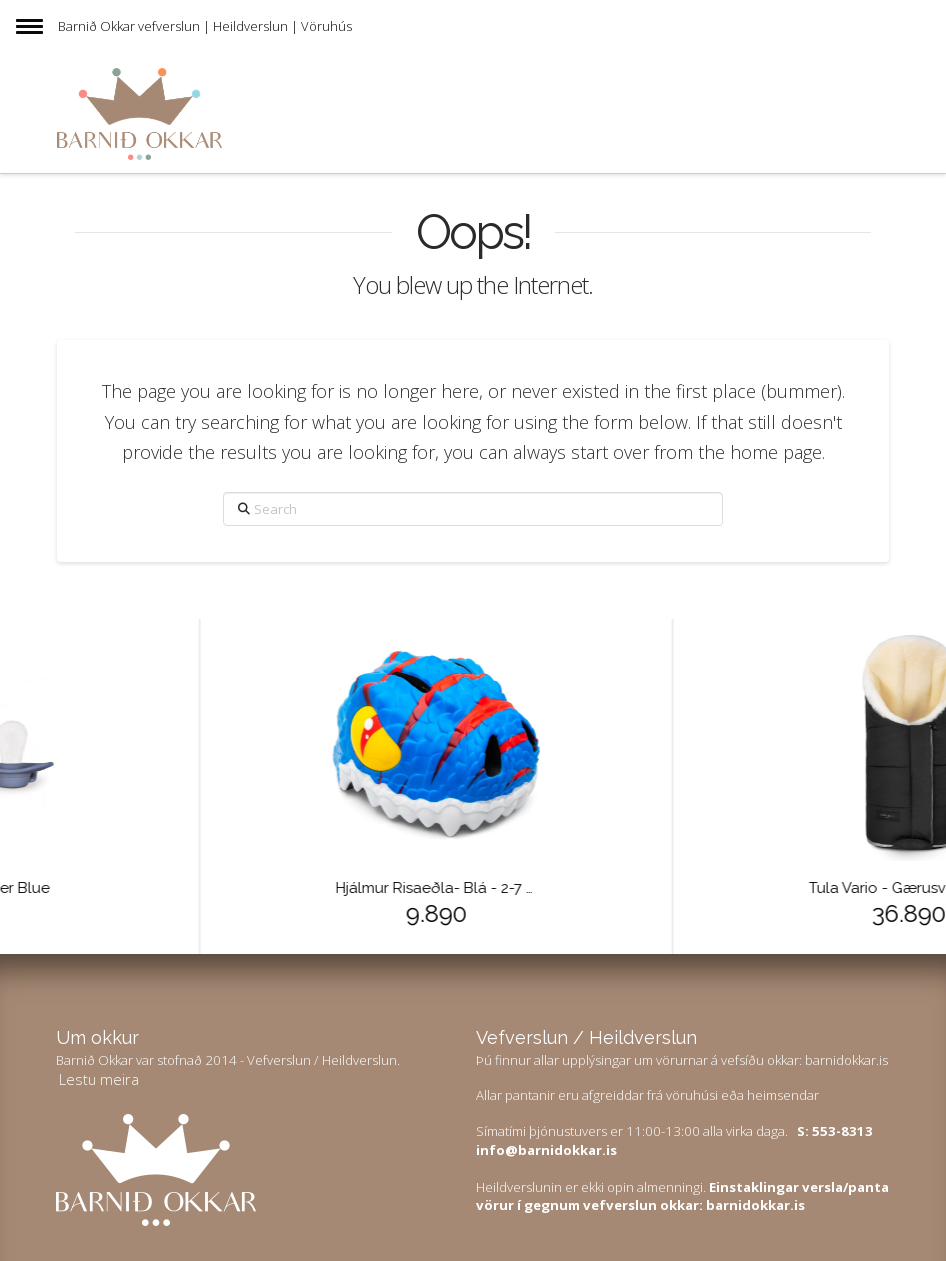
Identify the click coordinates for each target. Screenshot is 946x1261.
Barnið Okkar (96, 26)
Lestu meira (99, 1079)
